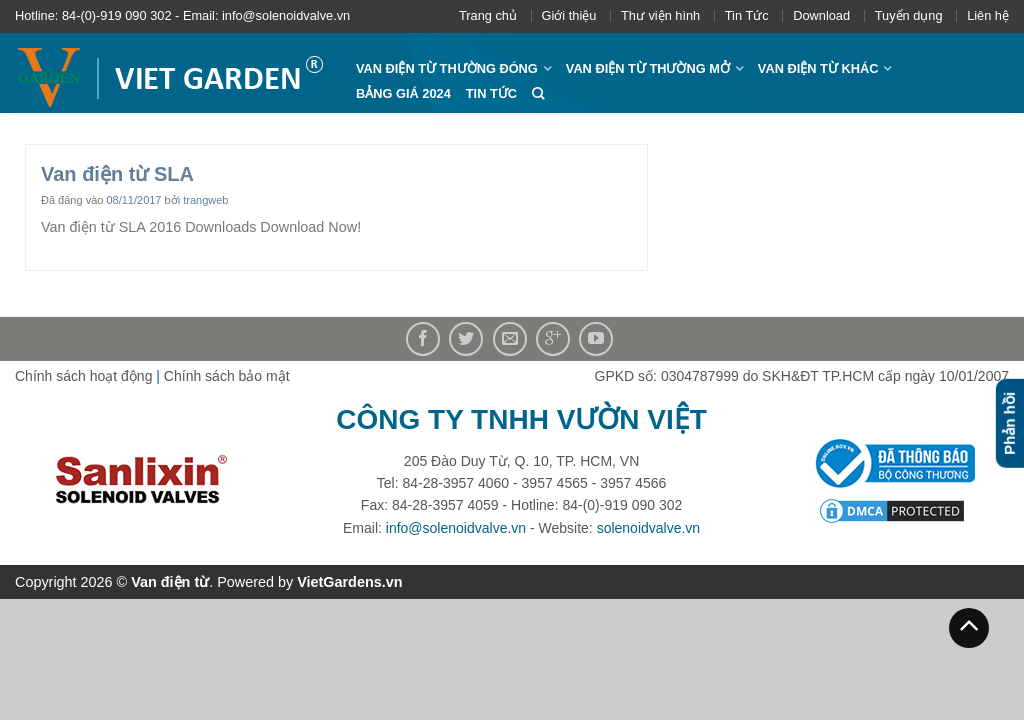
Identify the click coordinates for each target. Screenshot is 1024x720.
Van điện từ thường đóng (447, 68)
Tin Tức (747, 15)
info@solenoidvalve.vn (456, 528)
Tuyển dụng (909, 15)
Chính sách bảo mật (227, 376)
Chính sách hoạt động (83, 376)
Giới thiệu (569, 15)
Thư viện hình (660, 15)
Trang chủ (488, 15)
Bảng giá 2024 (403, 93)
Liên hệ (988, 15)
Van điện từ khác (818, 68)
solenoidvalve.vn (649, 528)
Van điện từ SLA (117, 174)
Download (821, 15)
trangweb (205, 200)
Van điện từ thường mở (648, 68)
